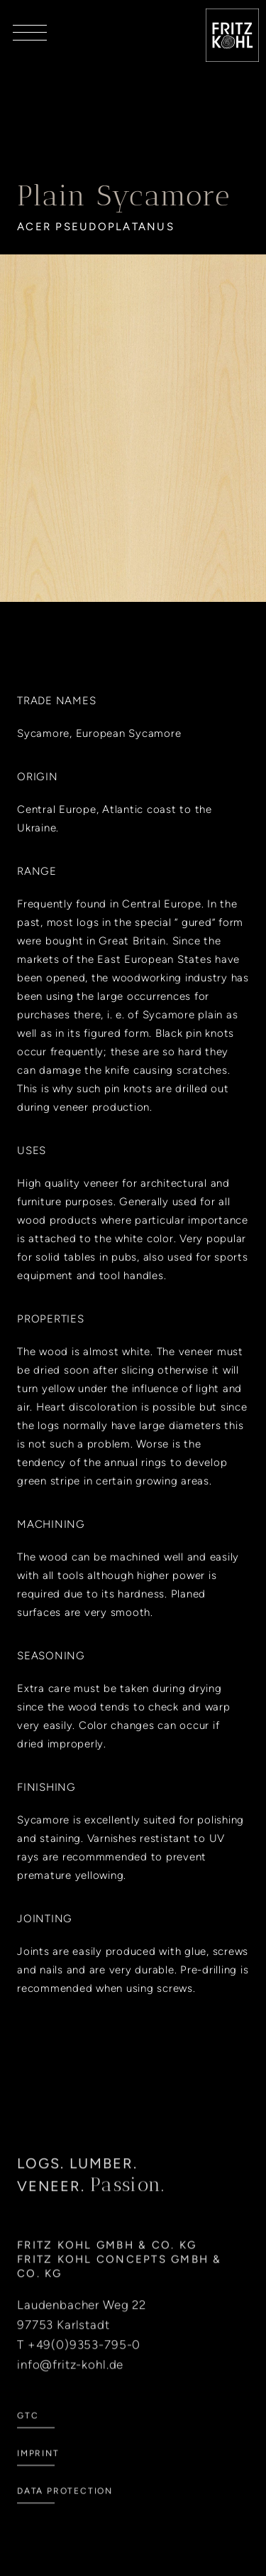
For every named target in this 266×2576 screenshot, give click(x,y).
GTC (27, 2435)
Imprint (38, 2472)
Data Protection (65, 2510)
